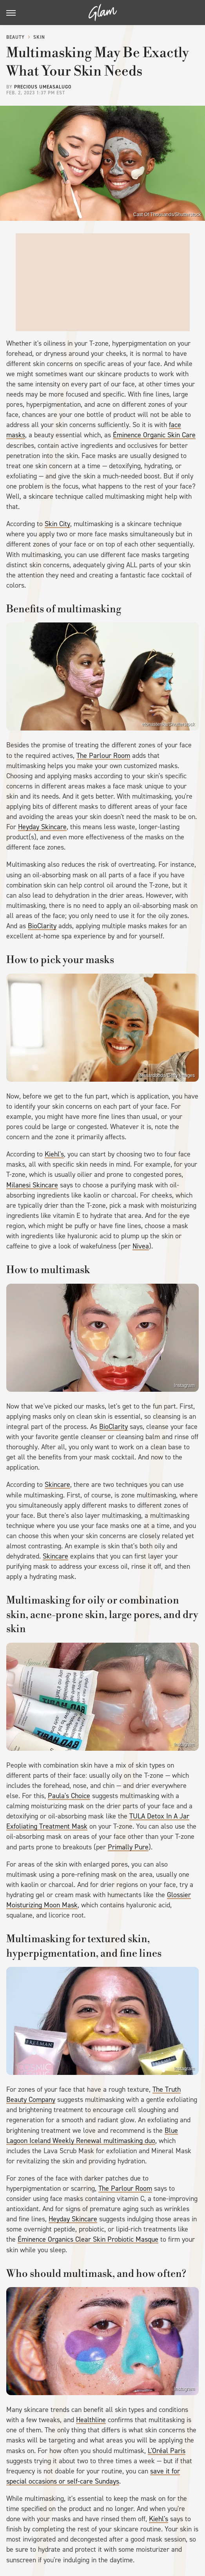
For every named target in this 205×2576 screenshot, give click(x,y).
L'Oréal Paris (166, 2450)
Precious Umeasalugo (42, 87)
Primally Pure (128, 1847)
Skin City (57, 524)
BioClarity (42, 926)
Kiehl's (54, 1154)
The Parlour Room (103, 755)
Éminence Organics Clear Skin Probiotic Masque (88, 2239)
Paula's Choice (69, 1795)
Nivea (140, 1246)
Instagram (184, 1385)
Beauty (15, 37)
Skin (39, 37)
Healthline (91, 2419)
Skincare (57, 1484)
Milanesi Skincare (32, 1185)
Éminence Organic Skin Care (154, 435)
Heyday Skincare (42, 827)
